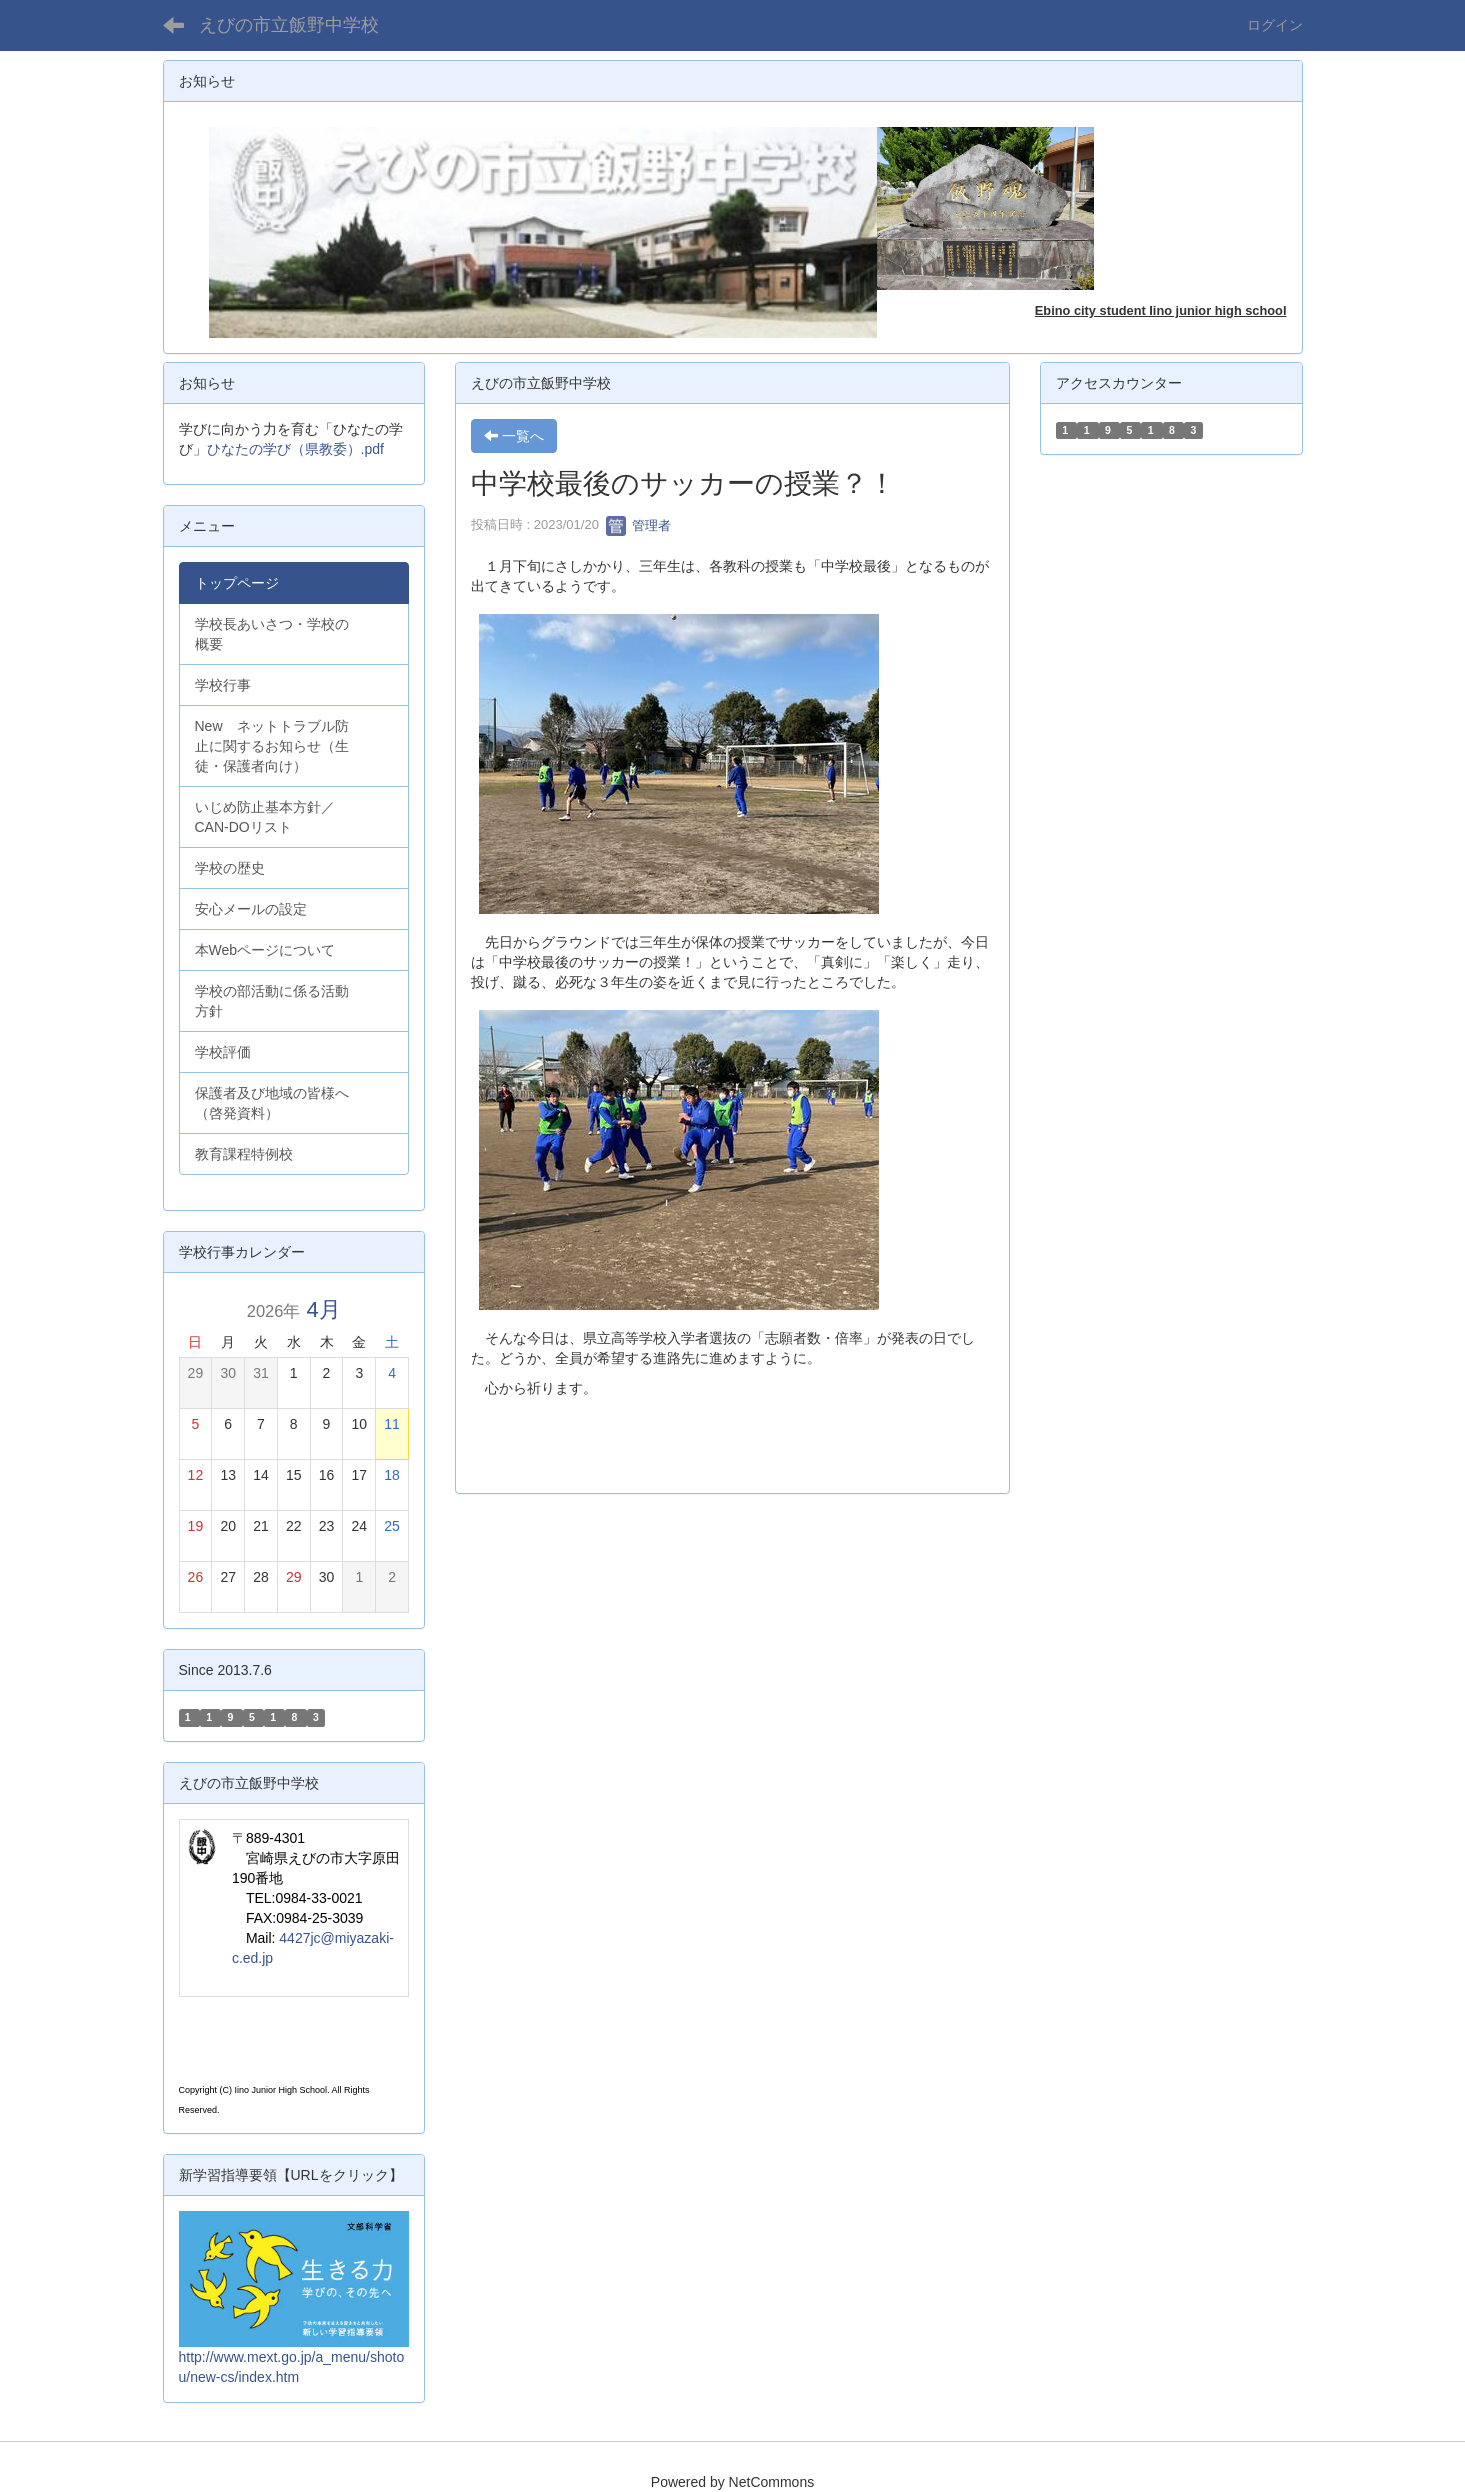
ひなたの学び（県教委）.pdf (295, 449)
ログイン (1275, 25)
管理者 (638, 525)
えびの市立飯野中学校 (289, 25)
